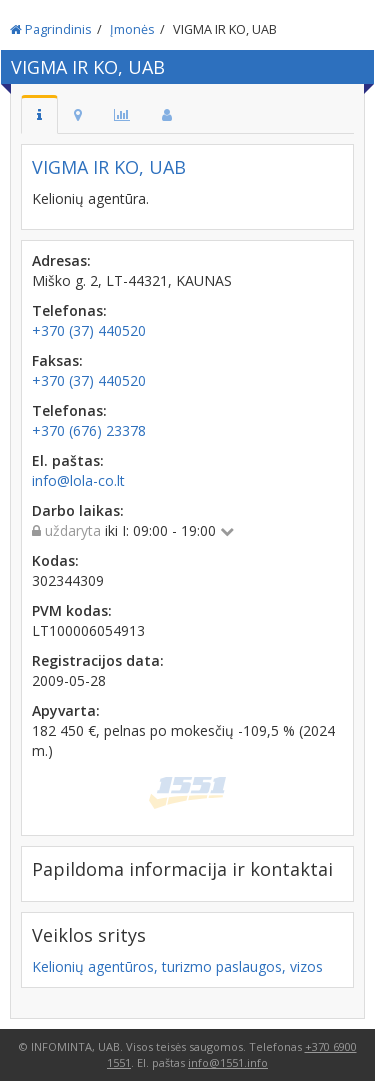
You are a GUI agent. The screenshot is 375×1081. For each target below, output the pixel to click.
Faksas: (57, 360)
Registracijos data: (98, 660)
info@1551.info (228, 1062)
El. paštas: (68, 460)
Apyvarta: (66, 710)
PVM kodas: (72, 610)
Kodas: (55, 560)
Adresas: (61, 260)
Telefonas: (69, 310)
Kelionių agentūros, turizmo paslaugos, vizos (177, 966)
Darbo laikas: (78, 510)
